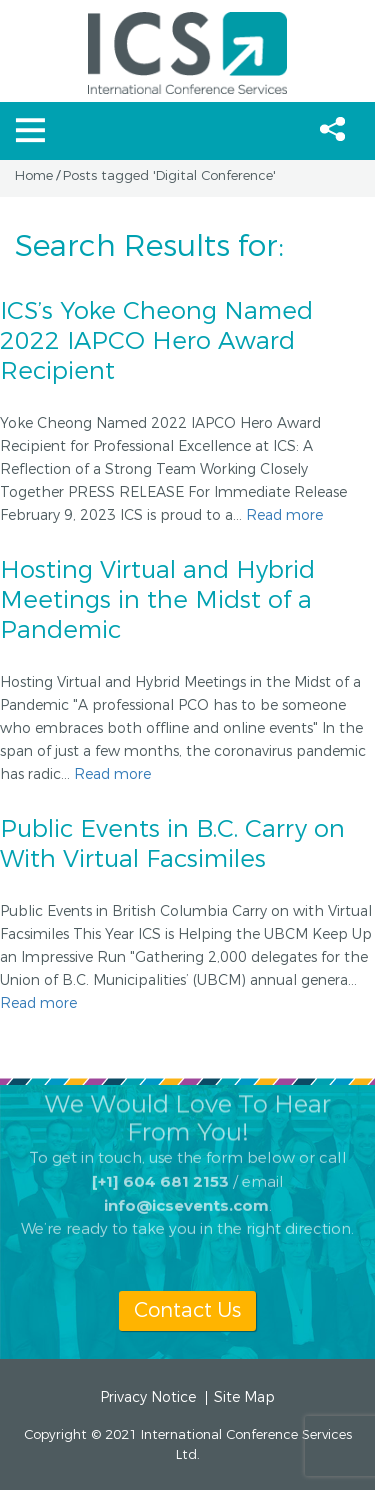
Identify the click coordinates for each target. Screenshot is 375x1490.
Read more (284, 515)
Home (34, 176)
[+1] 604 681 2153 (160, 1167)
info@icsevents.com (186, 1191)
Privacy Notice (148, 1398)
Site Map (244, 1398)
